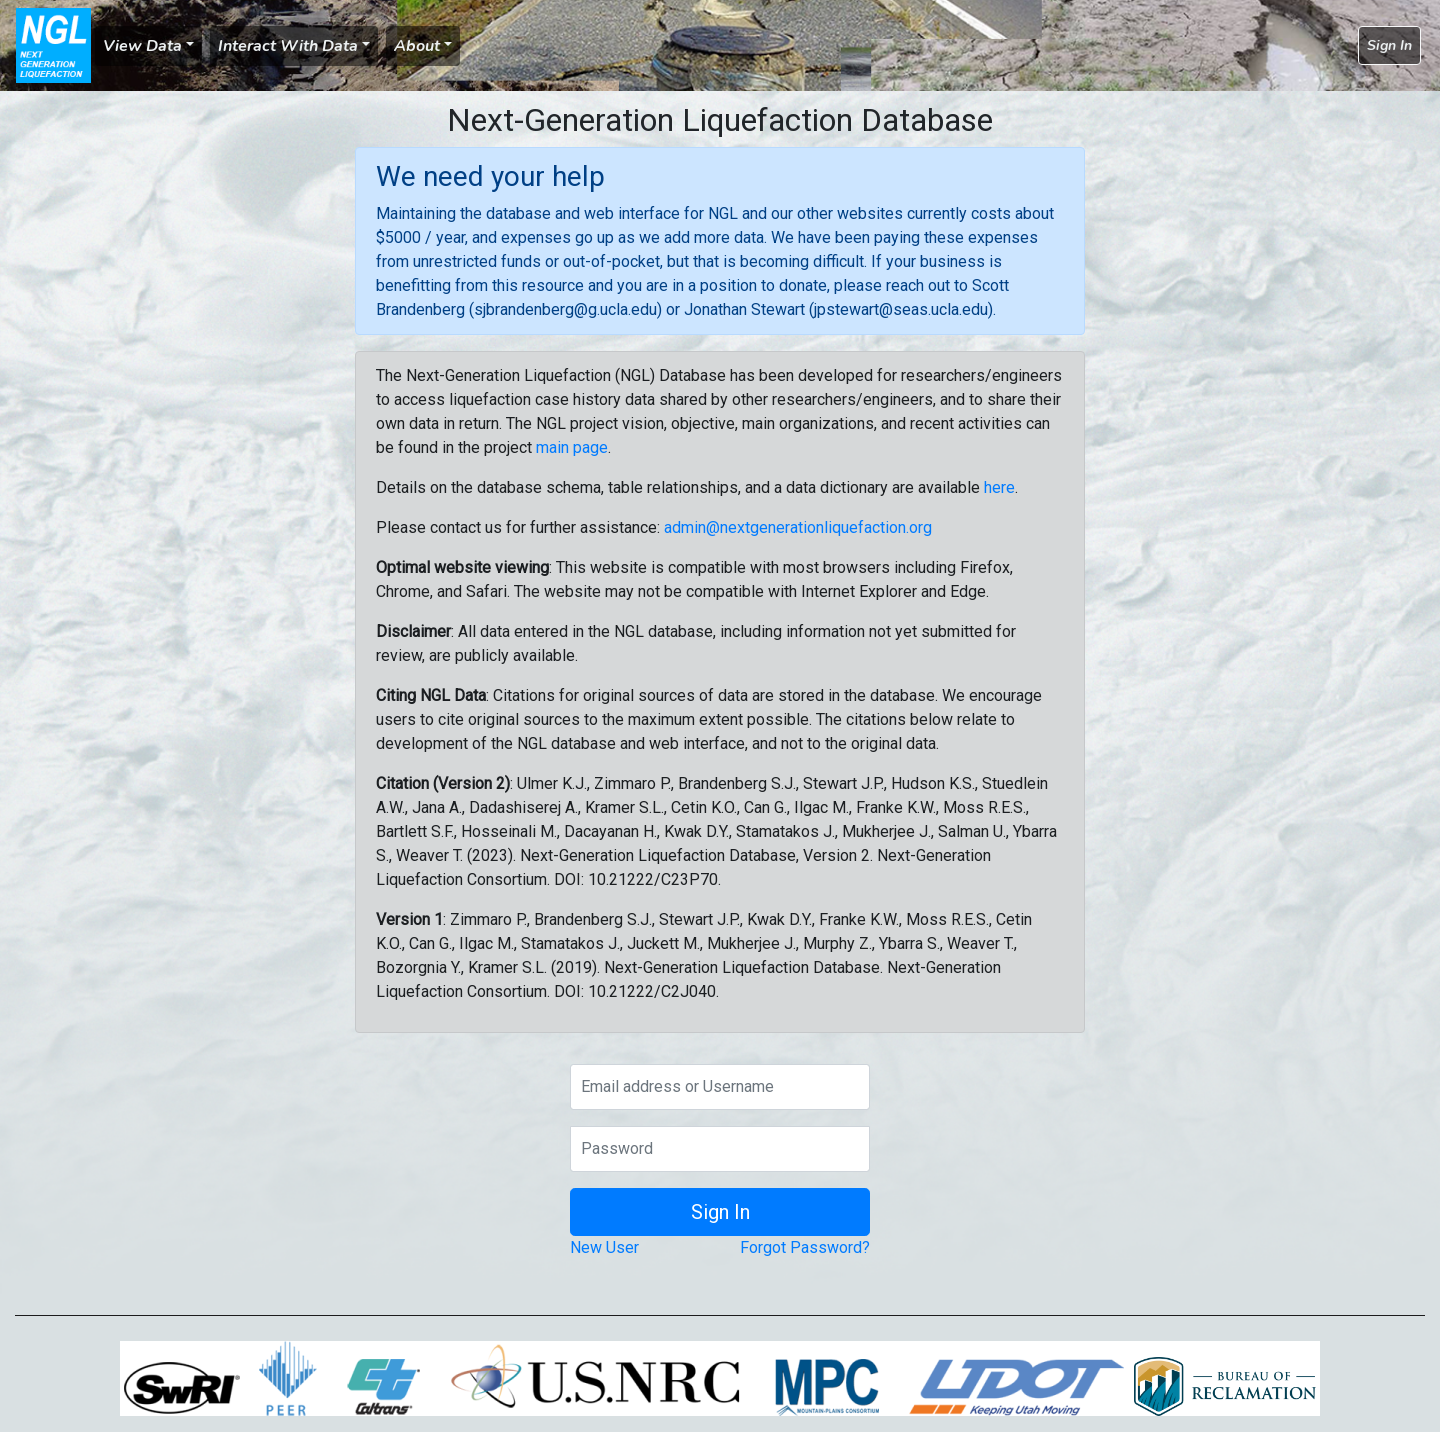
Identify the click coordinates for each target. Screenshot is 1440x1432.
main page (572, 447)
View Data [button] (142, 46)
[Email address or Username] (720, 1087)
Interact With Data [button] (288, 46)
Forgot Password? (805, 1247)
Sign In (1389, 45)
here (999, 487)
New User (604, 1247)
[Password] (720, 1149)
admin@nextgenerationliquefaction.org (798, 527)
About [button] (417, 46)
